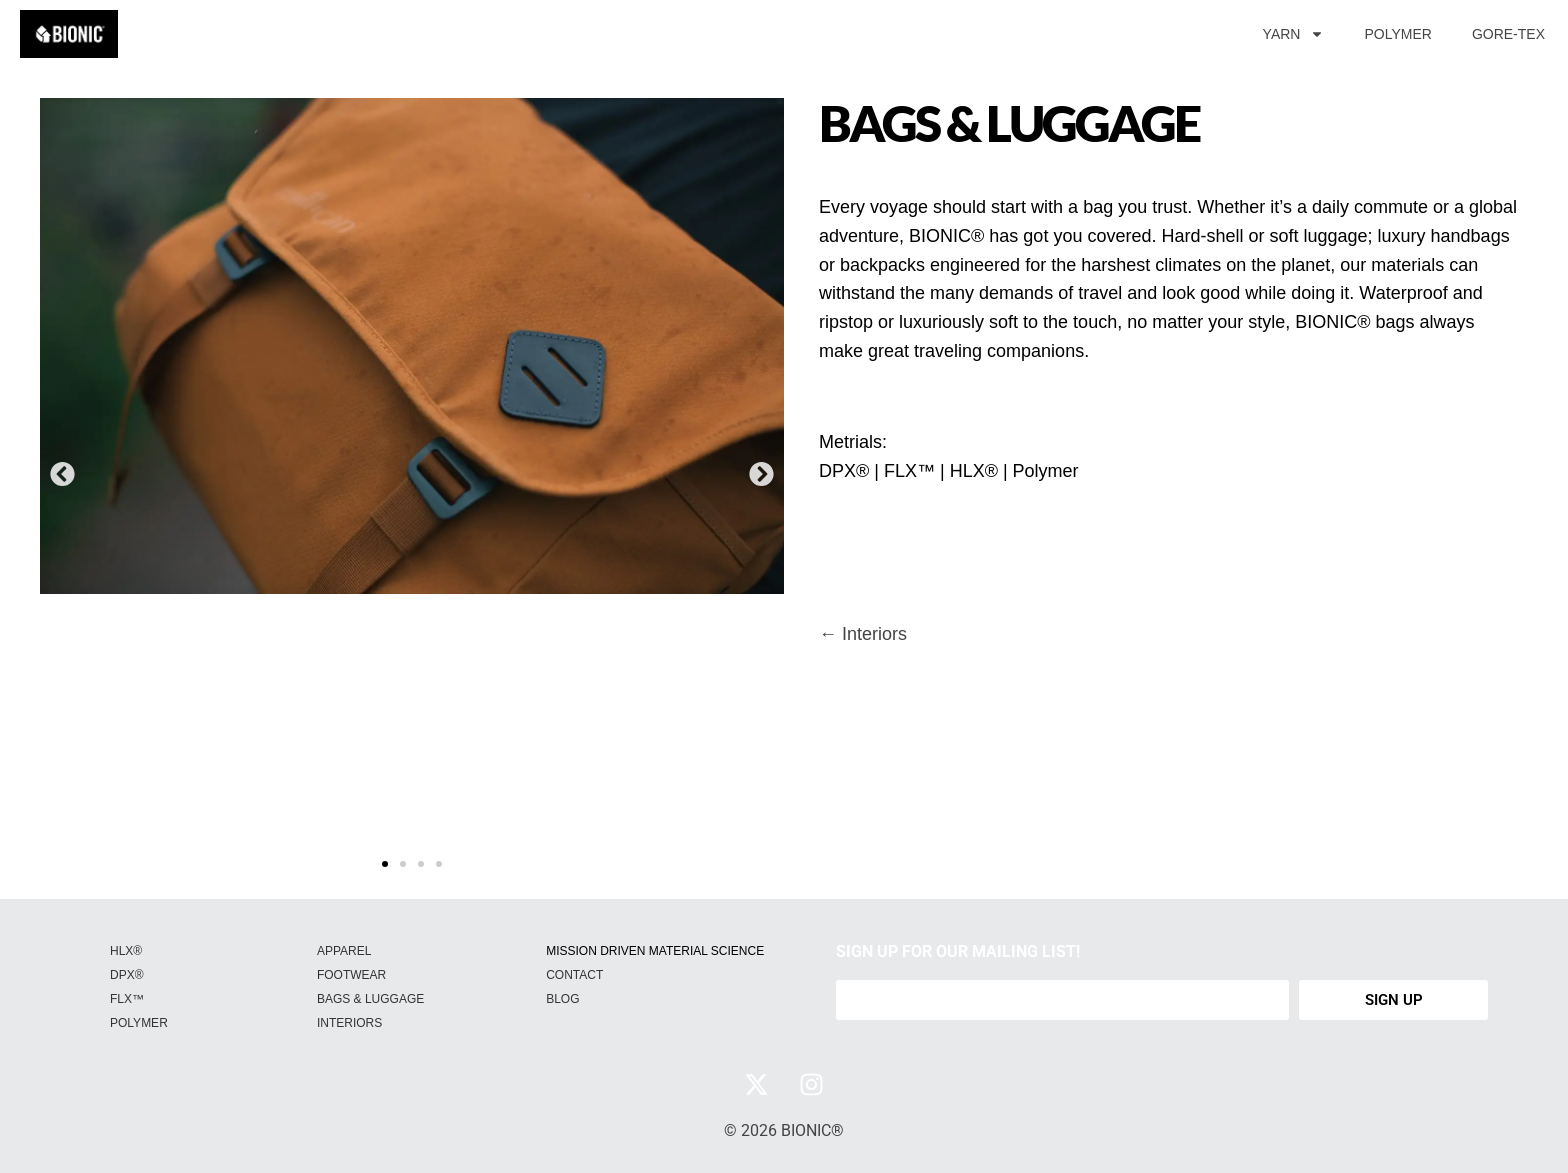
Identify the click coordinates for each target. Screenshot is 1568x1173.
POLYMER (1397, 34)
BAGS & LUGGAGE (370, 999)
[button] (62, 473)
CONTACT (574, 975)
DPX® (127, 975)
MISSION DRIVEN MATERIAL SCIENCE (655, 951)
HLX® (126, 951)
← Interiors (863, 634)
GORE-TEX (1508, 34)
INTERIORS (349, 1023)
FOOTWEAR (351, 975)
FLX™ (127, 999)
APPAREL (344, 951)
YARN (1294, 34)
